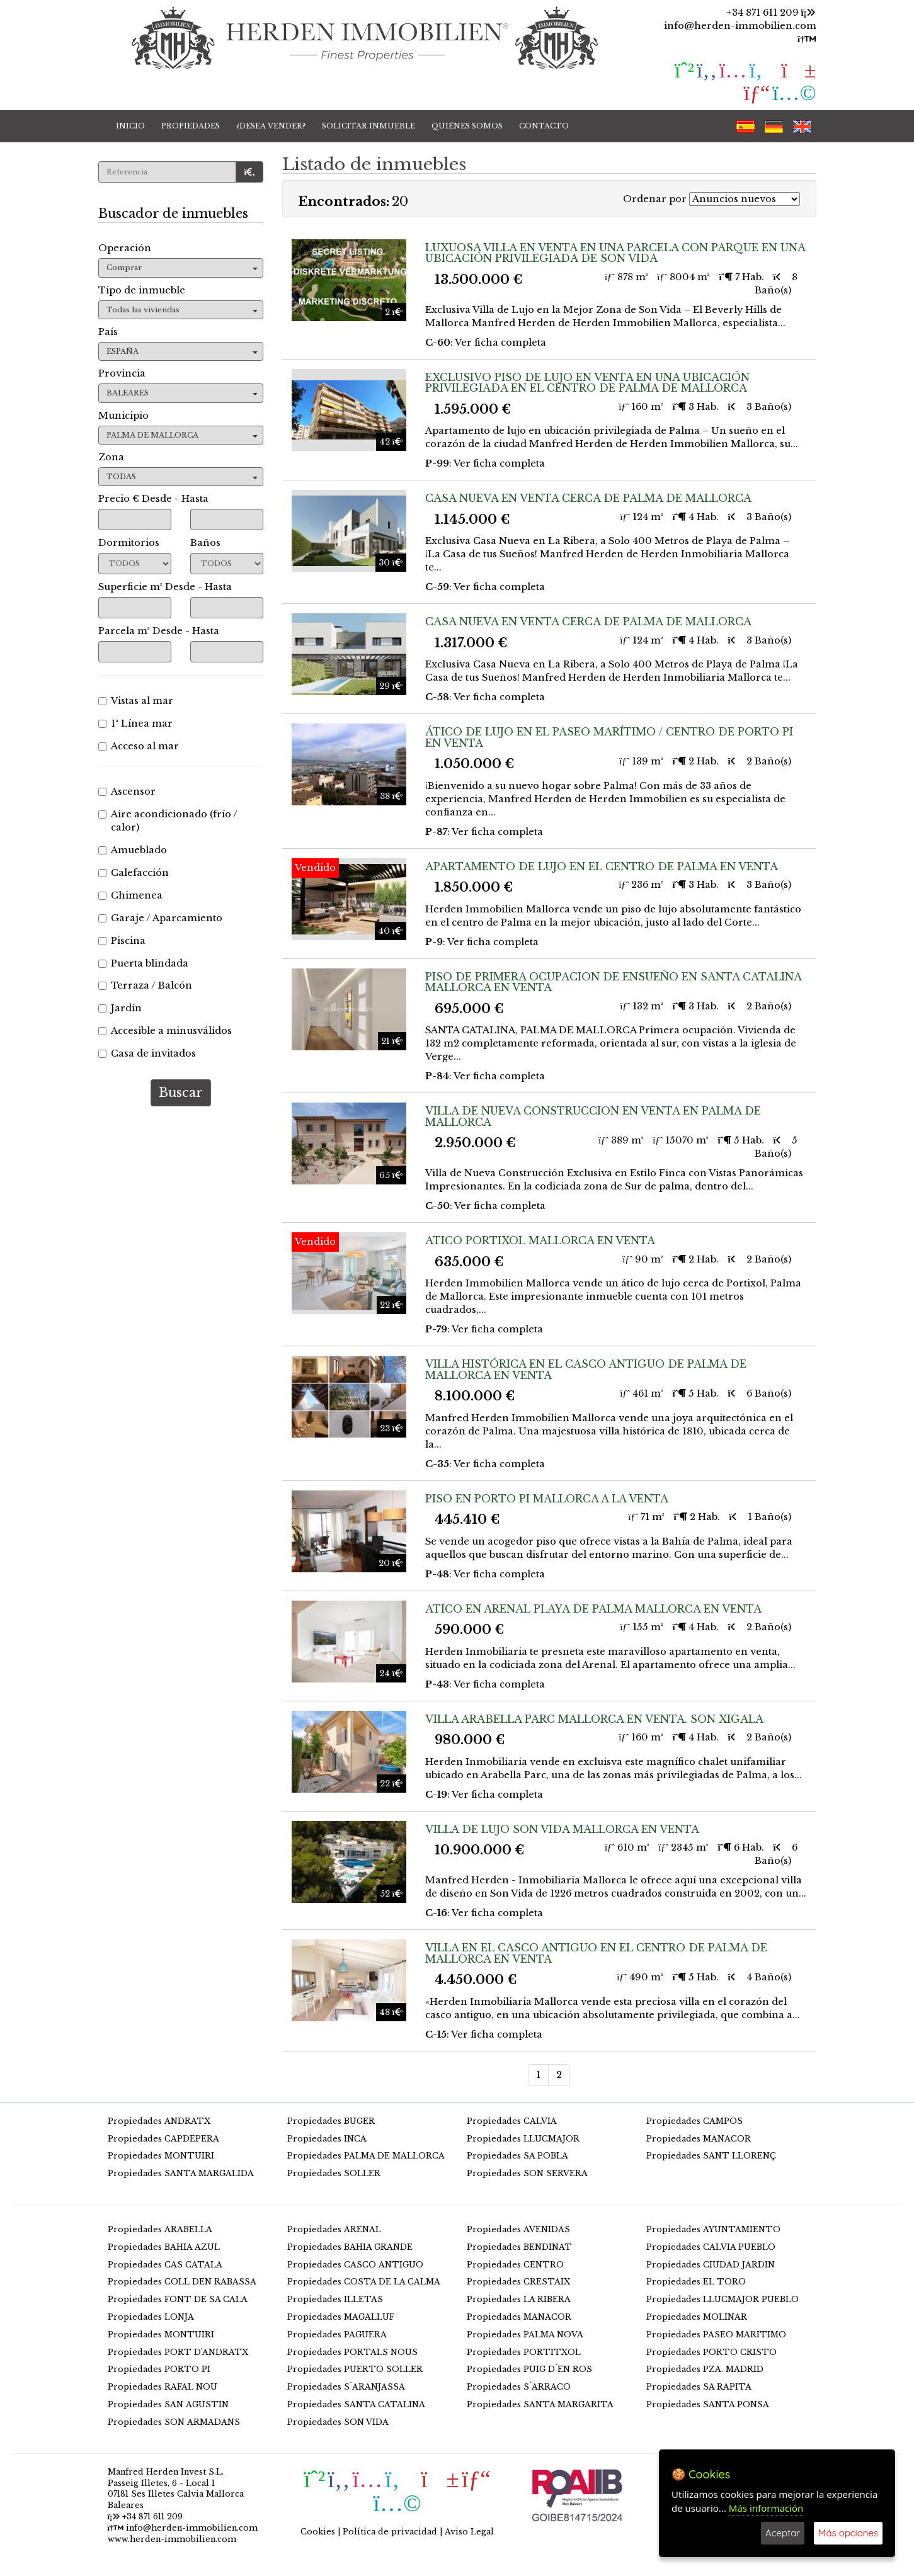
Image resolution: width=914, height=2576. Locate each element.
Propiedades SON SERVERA (527, 2173)
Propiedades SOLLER (333, 2173)
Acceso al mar (138, 746)
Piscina (122, 940)
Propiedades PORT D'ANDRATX (178, 2352)
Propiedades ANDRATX (159, 2121)
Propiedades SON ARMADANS (174, 2422)
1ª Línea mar (135, 723)
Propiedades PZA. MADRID (704, 2369)
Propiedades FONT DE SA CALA (178, 2299)
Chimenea (130, 895)
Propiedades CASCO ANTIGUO (355, 2264)
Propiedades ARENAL (334, 2229)
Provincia (122, 373)
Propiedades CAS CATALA (165, 2264)
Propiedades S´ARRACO (519, 2387)
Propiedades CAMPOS (694, 2121)
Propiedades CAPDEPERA (163, 2138)
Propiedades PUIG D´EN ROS (529, 2369)
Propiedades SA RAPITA (698, 2387)
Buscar (181, 1092)
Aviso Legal (469, 2531)
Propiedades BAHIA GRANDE (350, 2247)
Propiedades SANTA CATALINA (356, 2404)
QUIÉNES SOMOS (467, 126)
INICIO (130, 126)
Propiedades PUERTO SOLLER (355, 2369)
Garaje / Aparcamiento (160, 918)
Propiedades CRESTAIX (518, 2281)
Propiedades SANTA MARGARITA (540, 2404)
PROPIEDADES (190, 126)
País (108, 332)
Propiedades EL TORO (696, 2281)
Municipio (123, 415)
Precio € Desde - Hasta (153, 498)
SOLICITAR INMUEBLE (368, 126)
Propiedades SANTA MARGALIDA (181, 2173)
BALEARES (182, 393)
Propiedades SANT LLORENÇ (711, 2155)
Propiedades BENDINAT (519, 2247)
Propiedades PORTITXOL (524, 2352)
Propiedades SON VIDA (338, 2422)
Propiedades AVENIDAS (518, 2229)
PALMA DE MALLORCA (182, 435)
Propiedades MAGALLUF (340, 2317)
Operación (124, 248)
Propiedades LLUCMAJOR (523, 2138)
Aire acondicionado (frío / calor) (167, 821)
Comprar (182, 267)
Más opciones (848, 2533)
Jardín (120, 1008)
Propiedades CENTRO (515, 2264)
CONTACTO (544, 126)
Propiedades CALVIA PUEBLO (710, 2247)
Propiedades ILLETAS (335, 2299)
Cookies (317, 2531)
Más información (766, 2508)
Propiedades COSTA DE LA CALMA (363, 2281)
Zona (111, 457)
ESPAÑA (182, 351)
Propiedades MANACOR (698, 2138)
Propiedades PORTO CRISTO (711, 2352)
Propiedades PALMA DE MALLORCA (366, 2155)
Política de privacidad (390, 2531)
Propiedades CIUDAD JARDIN (710, 2264)
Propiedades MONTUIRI (161, 2155)
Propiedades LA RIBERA (519, 2299)
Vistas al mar (135, 700)
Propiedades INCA (327, 2138)
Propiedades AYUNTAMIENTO (713, 2229)
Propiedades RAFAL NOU (162, 2387)
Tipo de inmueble (141, 290)
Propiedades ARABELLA (160, 2229)
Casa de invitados (147, 1053)
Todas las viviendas (182, 309)
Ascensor (127, 791)
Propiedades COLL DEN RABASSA (182, 2281)
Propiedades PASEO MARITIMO (716, 2334)
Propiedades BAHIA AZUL (164, 2247)
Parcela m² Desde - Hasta (158, 631)
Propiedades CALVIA (512, 2121)
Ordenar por (655, 199)
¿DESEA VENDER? (271, 126)
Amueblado (132, 850)
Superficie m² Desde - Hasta (165, 587)
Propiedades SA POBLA (517, 2155)
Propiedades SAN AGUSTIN (168, 2404)
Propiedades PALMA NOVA (525, 2334)
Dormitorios (128, 542)
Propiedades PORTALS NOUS (352, 2352)
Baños (205, 542)
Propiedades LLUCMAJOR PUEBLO (722, 2299)
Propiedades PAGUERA (337, 2334)
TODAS (182, 476)
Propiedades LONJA (151, 2317)
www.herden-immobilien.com (172, 2539)
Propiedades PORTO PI (159, 2369)
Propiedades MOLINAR (696, 2317)
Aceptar (782, 2533)
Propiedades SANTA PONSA (707, 2404)
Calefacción (133, 872)
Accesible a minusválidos (165, 1030)
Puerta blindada (143, 963)
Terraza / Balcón (145, 985)
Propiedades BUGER (331, 2121)
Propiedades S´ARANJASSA (346, 2387)
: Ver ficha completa (485, 342)
